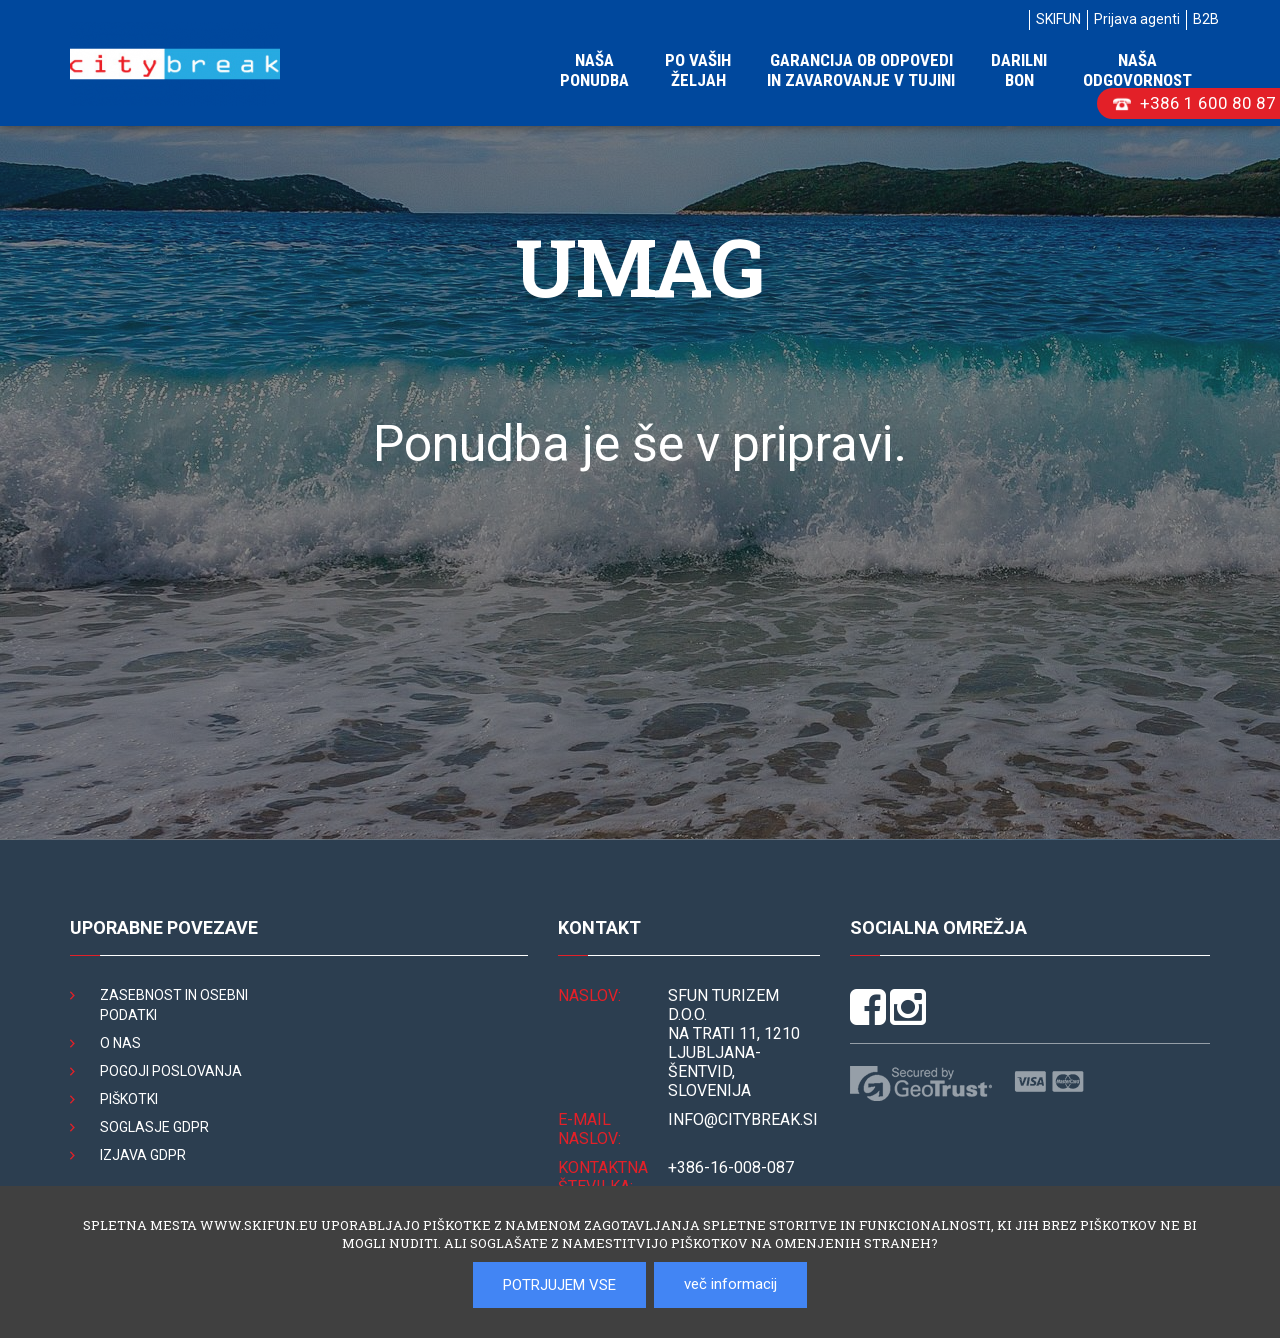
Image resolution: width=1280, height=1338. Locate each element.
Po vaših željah (698, 70)
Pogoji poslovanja (171, 1071)
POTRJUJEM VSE (559, 1285)
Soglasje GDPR (154, 1127)
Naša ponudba (594, 70)
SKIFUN (1058, 19)
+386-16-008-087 (731, 1167)
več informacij (730, 1284)
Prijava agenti (1137, 19)
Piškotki (129, 1099)
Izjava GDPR (143, 1155)
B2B (1206, 19)
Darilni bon (1019, 70)
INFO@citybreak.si (743, 1119)
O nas (120, 1043)
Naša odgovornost (1137, 70)
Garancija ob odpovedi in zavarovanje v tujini (861, 70)
